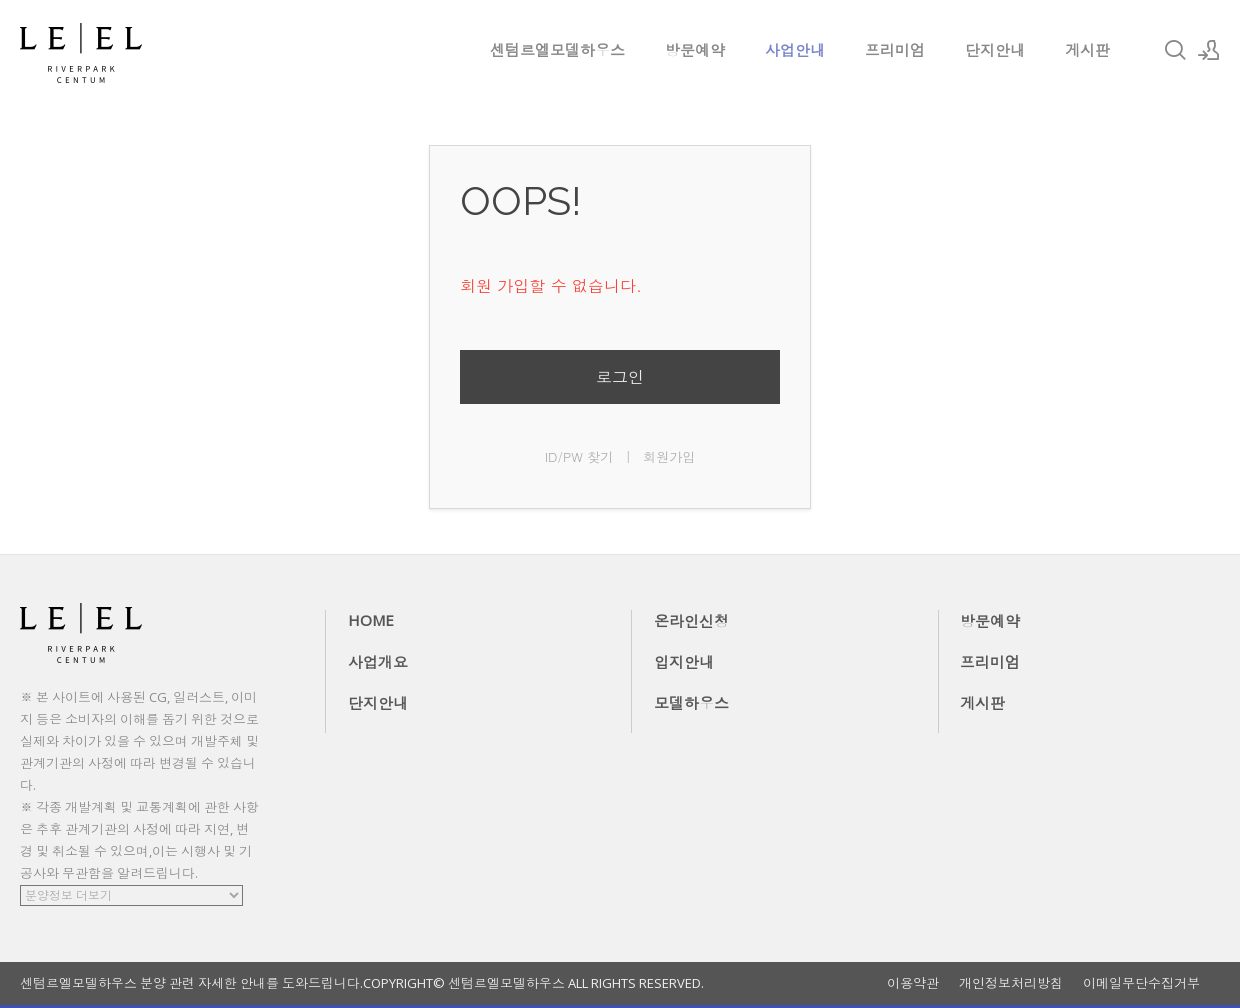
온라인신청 (691, 621)
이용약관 (913, 983)
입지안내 (684, 662)
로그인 (620, 376)
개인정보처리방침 (1011, 983)
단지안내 (995, 50)
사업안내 (795, 50)
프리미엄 (895, 50)
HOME (371, 620)
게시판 (1087, 50)
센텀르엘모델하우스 (557, 50)
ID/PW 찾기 (579, 456)
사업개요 (378, 662)
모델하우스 (691, 703)
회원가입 (669, 456)
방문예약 (695, 50)
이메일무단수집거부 (1141, 983)
